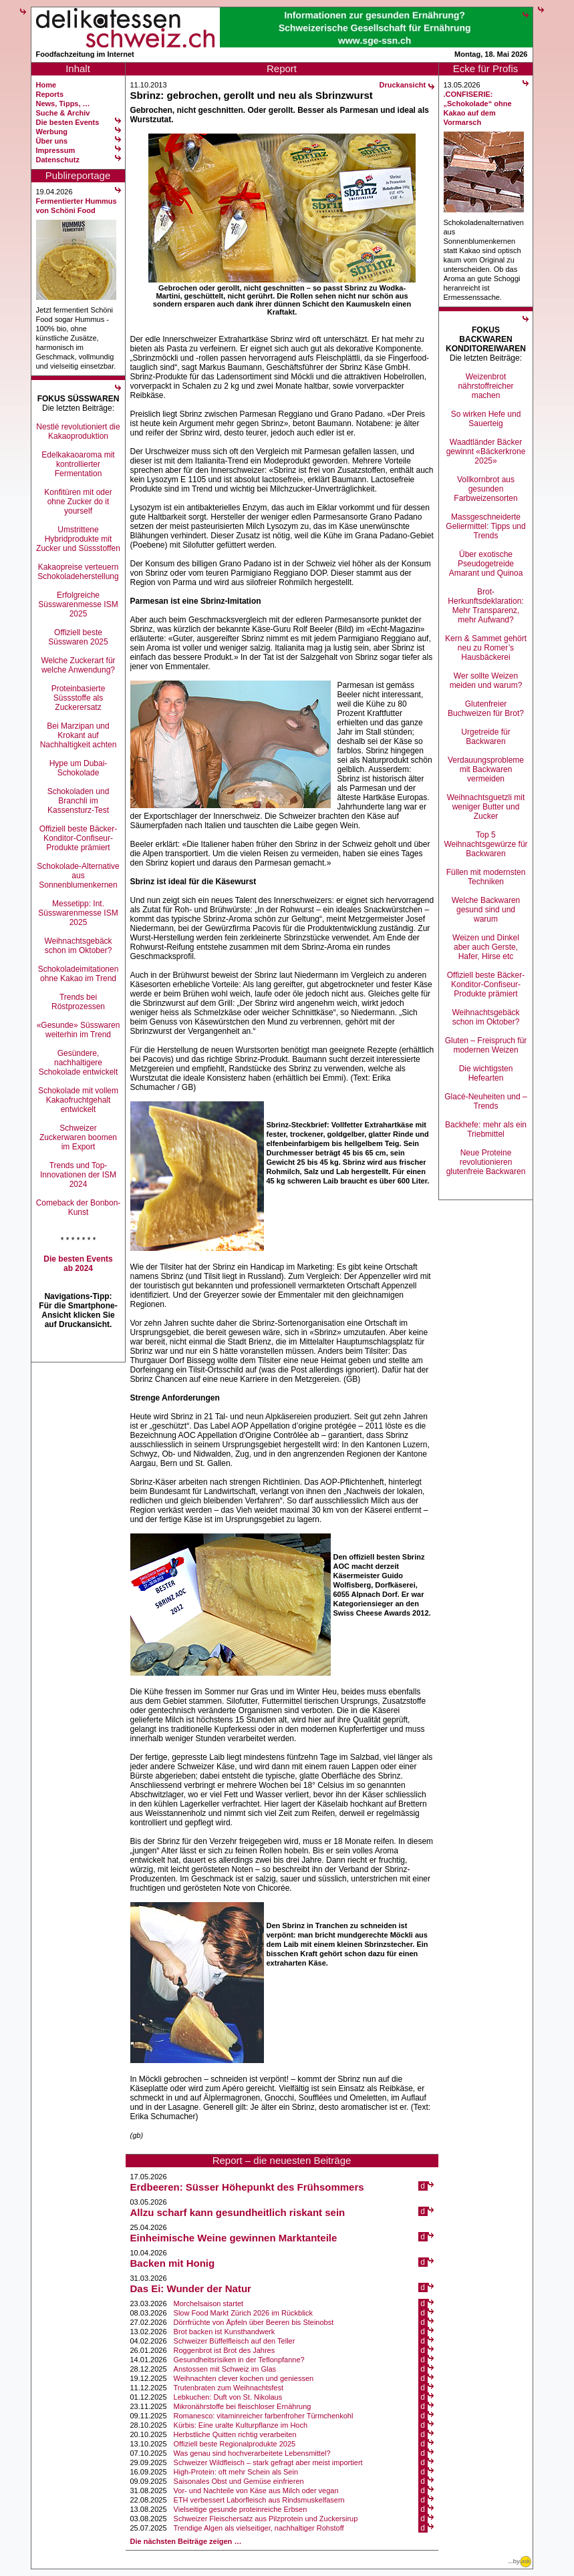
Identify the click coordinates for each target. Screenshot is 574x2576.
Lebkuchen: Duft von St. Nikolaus (228, 2397)
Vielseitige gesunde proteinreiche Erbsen (240, 2509)
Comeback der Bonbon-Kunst (78, 1207)
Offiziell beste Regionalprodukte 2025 (235, 2444)
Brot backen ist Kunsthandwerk (224, 2332)
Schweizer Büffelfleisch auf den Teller (234, 2341)
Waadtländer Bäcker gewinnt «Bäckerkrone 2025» (486, 451)
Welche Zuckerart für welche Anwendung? (78, 665)
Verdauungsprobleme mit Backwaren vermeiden (486, 769)
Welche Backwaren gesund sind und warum (486, 910)
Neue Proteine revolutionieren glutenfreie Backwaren (486, 1162)
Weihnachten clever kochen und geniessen (244, 2378)
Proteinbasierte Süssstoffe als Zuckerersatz (78, 698)
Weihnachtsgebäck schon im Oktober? (78, 945)
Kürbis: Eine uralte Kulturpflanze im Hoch (241, 2425)
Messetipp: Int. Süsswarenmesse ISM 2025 (78, 913)
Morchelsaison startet (209, 2303)
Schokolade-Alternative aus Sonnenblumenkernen (78, 876)
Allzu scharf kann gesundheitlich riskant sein (237, 2212)
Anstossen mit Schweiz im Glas (225, 2369)
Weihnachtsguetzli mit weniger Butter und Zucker (486, 807)
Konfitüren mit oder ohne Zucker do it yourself (78, 502)
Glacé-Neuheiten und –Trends (485, 1101)
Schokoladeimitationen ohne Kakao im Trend (78, 973)
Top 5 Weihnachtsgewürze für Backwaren (485, 844)
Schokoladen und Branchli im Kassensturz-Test (78, 801)
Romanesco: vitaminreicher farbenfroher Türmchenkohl (263, 2416)
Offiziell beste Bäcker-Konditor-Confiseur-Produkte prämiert (78, 838)
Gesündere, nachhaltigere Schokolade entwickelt (78, 1063)
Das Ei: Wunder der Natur (190, 2288)
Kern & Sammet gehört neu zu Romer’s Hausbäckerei (486, 648)
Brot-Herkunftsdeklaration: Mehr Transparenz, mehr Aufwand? (485, 605)
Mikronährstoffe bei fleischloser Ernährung (242, 2406)
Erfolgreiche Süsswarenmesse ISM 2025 (78, 604)
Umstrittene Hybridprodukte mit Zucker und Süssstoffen (78, 539)
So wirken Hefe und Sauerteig (486, 418)
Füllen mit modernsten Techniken (486, 877)
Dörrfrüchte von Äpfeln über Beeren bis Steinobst (254, 2322)
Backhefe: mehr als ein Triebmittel (486, 1129)
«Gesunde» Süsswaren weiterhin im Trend (78, 1030)
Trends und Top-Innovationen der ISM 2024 (78, 1175)
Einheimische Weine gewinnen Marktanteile (233, 2237)
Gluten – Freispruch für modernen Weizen (486, 1045)
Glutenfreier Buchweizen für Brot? (486, 708)
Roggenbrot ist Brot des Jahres (224, 2350)
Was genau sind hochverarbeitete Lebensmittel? (252, 2453)
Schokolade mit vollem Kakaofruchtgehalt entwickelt (78, 1100)
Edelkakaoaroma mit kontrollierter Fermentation (77, 464)
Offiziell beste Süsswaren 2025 (78, 637)
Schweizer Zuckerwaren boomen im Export (78, 1137)
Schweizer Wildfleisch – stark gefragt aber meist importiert (268, 2462)
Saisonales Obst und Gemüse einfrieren (239, 2481)
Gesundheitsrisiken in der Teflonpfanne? (239, 2360)
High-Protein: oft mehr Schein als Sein (236, 2472)
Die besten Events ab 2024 (77, 1263)
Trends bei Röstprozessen (78, 1001)
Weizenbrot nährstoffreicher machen (485, 386)
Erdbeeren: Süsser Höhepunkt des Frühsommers (247, 2187)
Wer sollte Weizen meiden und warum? (486, 680)
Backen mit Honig (172, 2263)
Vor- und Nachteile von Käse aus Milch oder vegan (256, 2491)
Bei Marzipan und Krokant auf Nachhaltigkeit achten (78, 735)
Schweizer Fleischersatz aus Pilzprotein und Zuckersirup (266, 2519)
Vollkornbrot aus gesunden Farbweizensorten (485, 489)
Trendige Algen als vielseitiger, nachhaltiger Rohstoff (259, 2528)
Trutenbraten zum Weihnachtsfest (228, 2388)
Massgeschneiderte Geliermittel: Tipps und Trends (485, 526)
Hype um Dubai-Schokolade (78, 768)
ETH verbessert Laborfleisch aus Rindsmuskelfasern (259, 2500)
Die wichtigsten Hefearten (486, 1073)
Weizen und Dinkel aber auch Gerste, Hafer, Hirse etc (485, 947)
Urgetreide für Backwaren (485, 736)
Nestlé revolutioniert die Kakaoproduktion (78, 431)
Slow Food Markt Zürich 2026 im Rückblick (243, 2313)
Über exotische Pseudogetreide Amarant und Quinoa (486, 564)
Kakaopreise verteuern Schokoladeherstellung (77, 571)
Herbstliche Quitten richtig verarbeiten (235, 2434)
